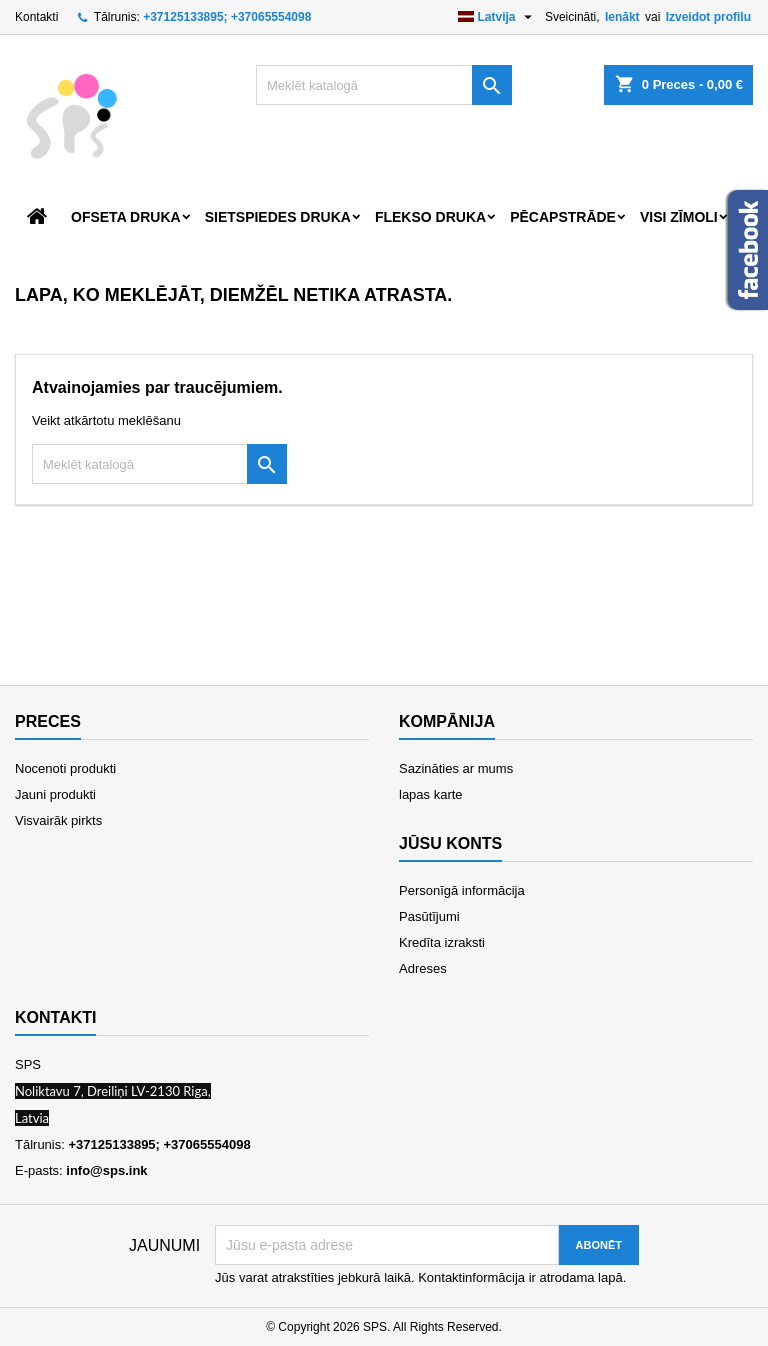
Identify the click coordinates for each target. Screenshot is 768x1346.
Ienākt (622, 17)
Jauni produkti (55, 794)
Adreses (423, 968)
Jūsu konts (450, 843)
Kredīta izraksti (442, 942)
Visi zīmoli (679, 217)
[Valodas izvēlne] (497, 17)
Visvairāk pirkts (58, 820)
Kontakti (36, 17)
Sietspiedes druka (278, 217)
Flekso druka (430, 217)
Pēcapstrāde (563, 217)
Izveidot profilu (708, 17)
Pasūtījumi (429, 916)
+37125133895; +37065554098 (227, 17)
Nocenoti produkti (65, 768)
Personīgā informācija (462, 890)
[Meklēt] (384, 85)
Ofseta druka (126, 217)
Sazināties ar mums (456, 768)
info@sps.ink (106, 1170)
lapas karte (431, 794)
